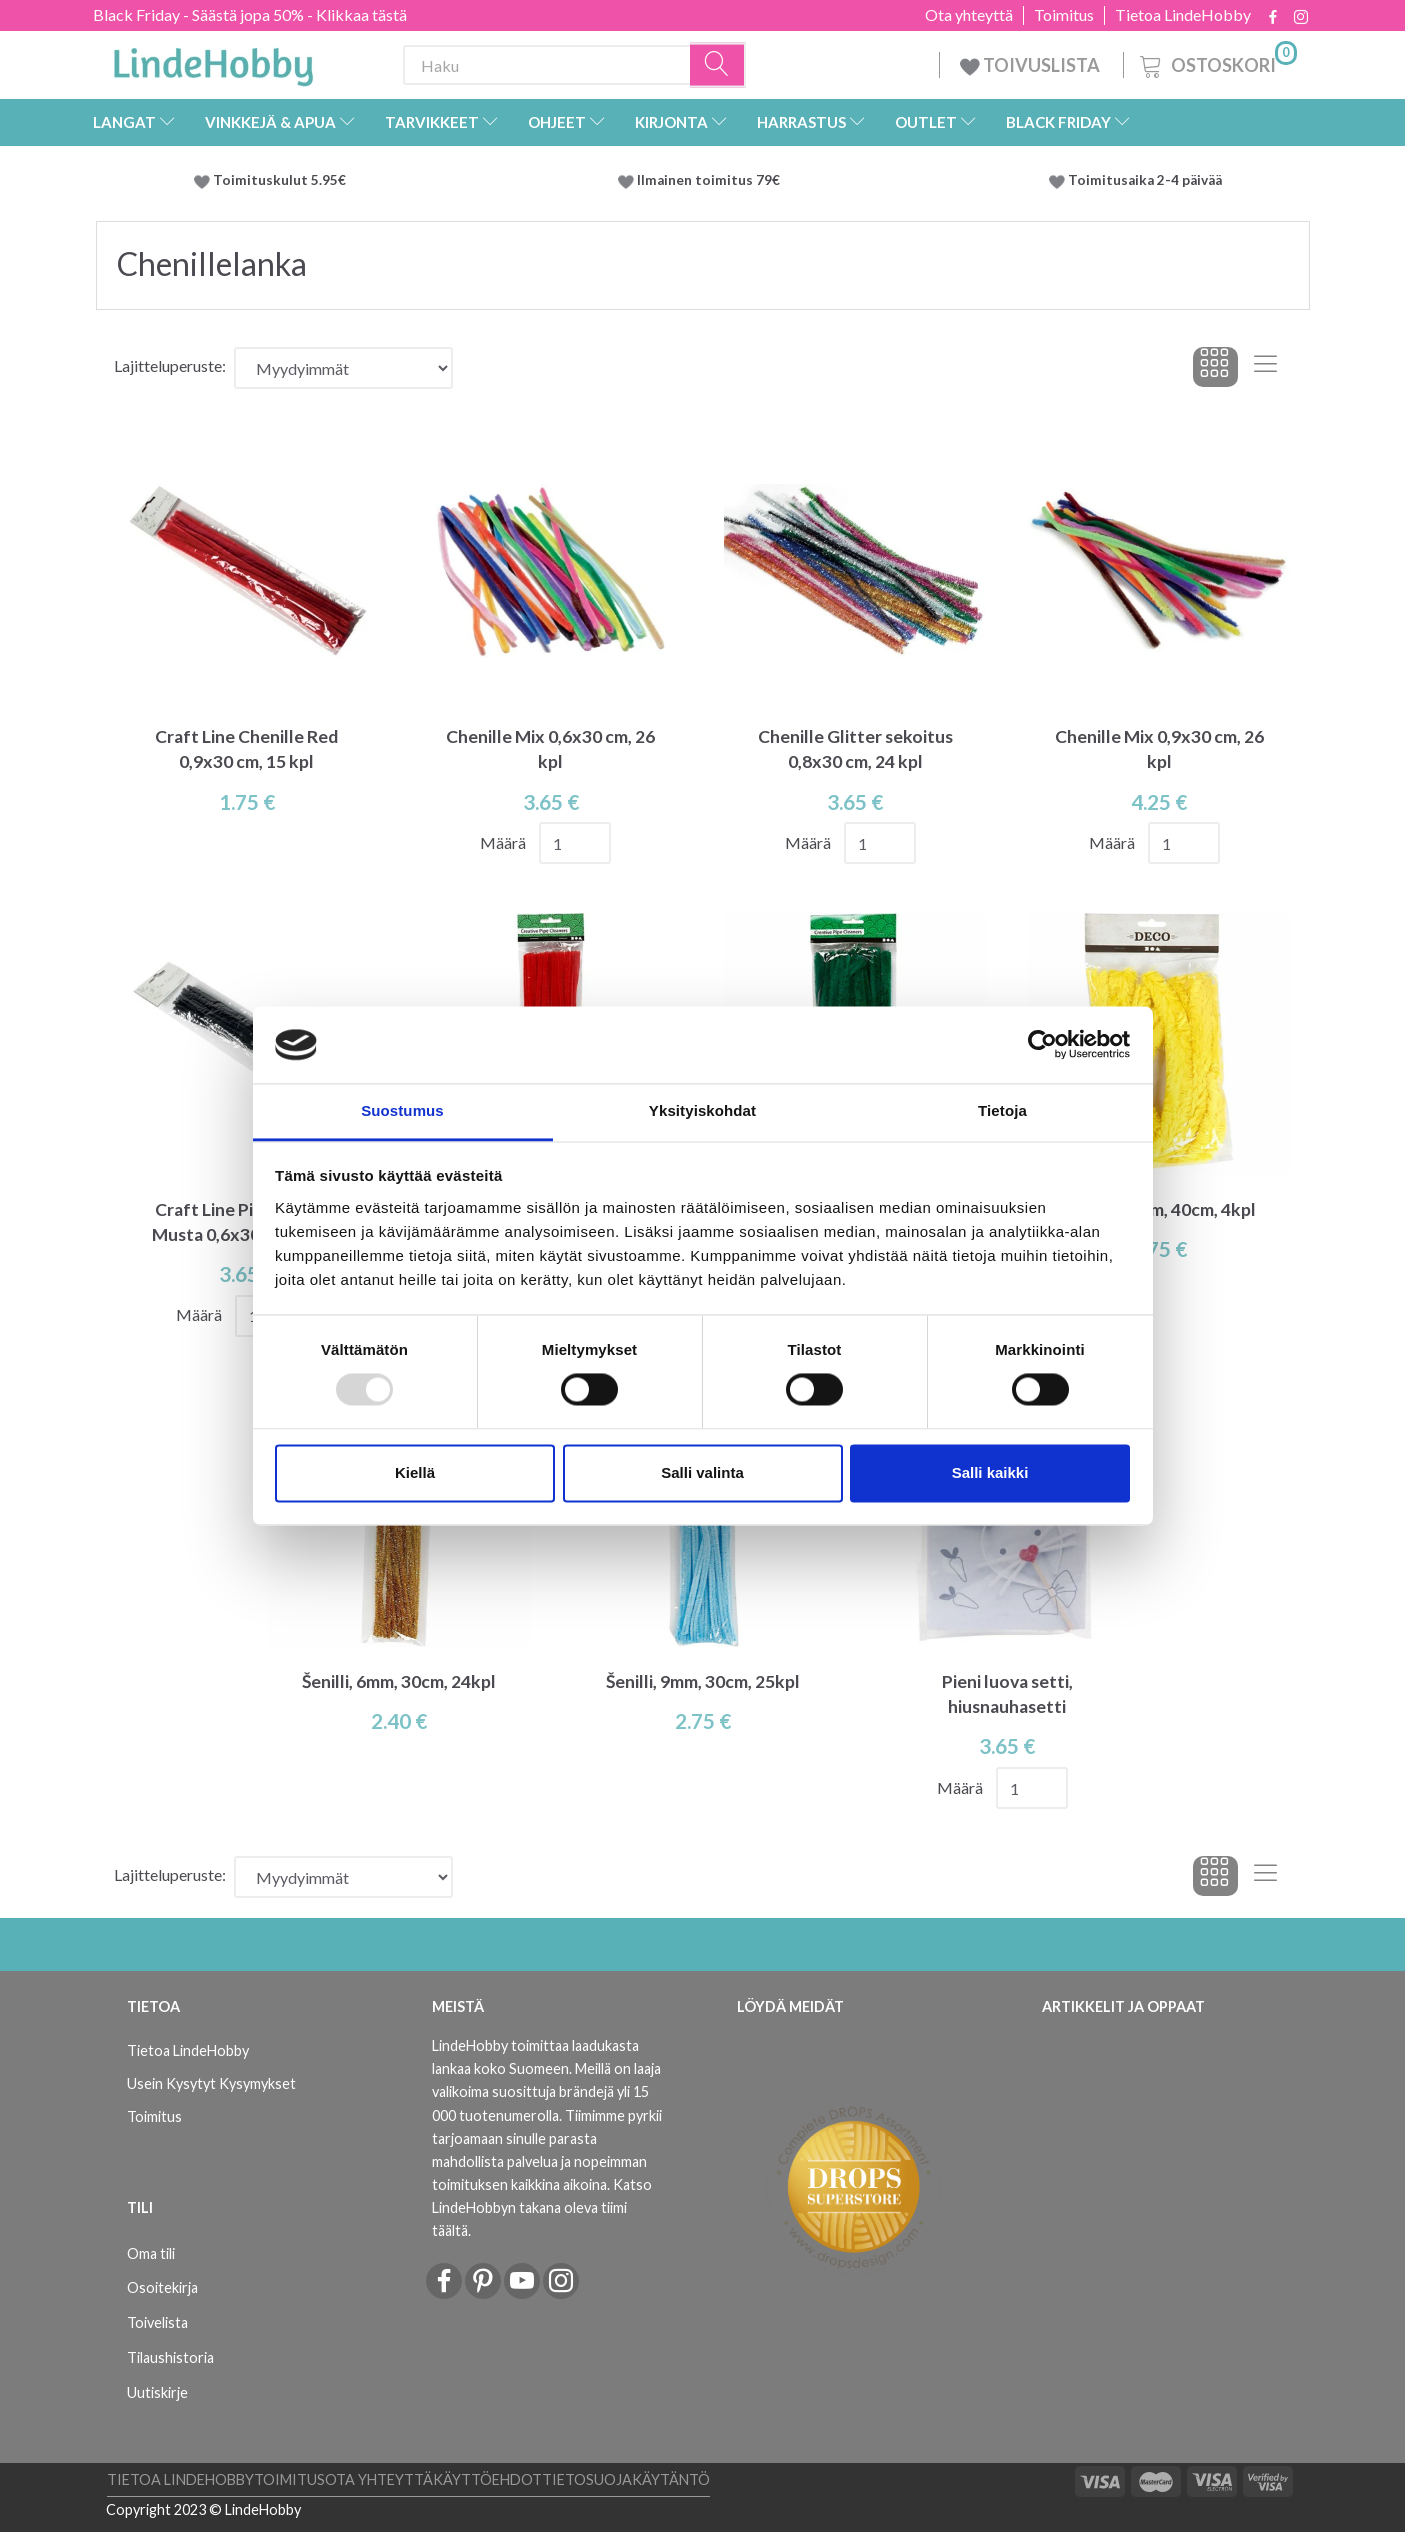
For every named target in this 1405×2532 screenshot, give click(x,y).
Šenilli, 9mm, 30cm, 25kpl (703, 1681)
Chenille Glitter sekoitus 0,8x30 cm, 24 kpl (855, 749)
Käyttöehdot (487, 2479)
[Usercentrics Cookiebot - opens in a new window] (1042, 1045)
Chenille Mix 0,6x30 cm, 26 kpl (550, 749)
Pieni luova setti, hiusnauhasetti (1007, 1694)
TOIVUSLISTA (1031, 65)
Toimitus (1064, 15)
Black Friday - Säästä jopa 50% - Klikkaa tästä (250, 14)
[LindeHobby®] (213, 61)
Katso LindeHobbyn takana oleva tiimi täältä (542, 2207)
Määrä (504, 842)
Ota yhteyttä (969, 15)
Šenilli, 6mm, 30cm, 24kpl (399, 1681)
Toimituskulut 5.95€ (279, 180)
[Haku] (718, 65)
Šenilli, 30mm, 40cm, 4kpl (1159, 1209)
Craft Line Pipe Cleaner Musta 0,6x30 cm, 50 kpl (246, 1222)
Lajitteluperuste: (170, 365)
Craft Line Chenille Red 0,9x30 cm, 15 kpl (246, 749)
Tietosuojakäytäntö (626, 2479)
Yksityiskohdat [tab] (702, 1110)
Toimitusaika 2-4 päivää (1145, 180)
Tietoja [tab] (1002, 1110)
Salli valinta (702, 1472)
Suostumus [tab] (402, 1110)
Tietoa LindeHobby (1183, 15)
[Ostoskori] (1216, 62)
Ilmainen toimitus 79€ (711, 180)
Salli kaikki (990, 1472)
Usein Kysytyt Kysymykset (211, 2083)
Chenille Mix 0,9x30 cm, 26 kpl (1159, 749)
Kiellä (415, 1472)
